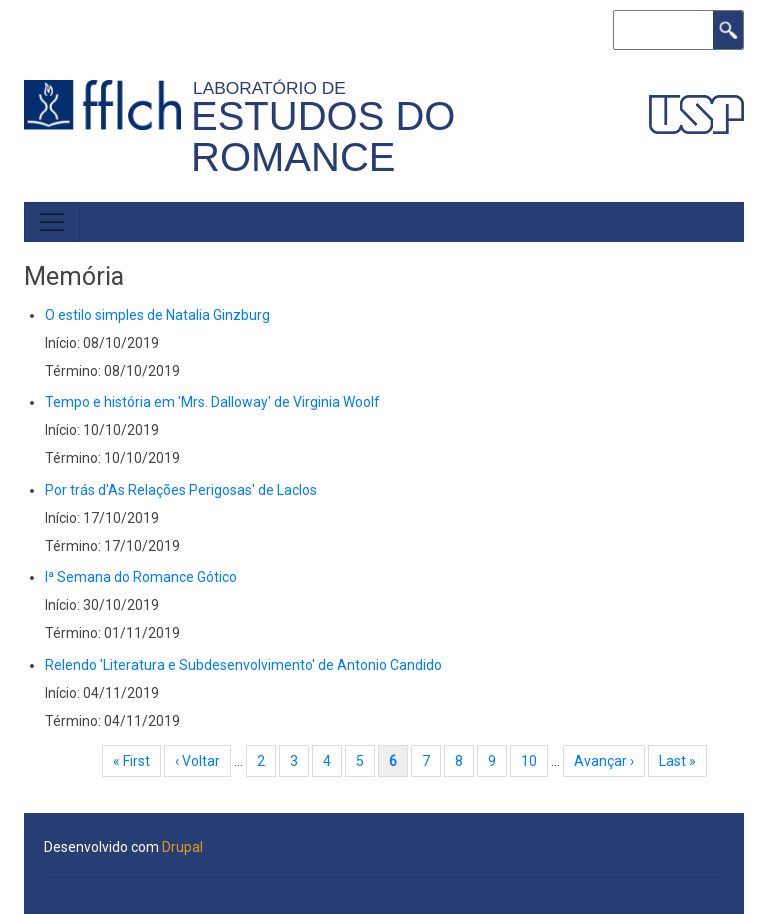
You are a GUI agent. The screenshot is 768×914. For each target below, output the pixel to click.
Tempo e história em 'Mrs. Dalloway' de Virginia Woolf (212, 402)
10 (534, 761)
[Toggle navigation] (52, 222)
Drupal (182, 847)
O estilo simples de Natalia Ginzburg (157, 315)
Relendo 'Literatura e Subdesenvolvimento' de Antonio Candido (243, 665)
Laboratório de (274, 88)
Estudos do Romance (323, 136)
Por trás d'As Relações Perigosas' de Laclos (181, 490)
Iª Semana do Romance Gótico (141, 577)
